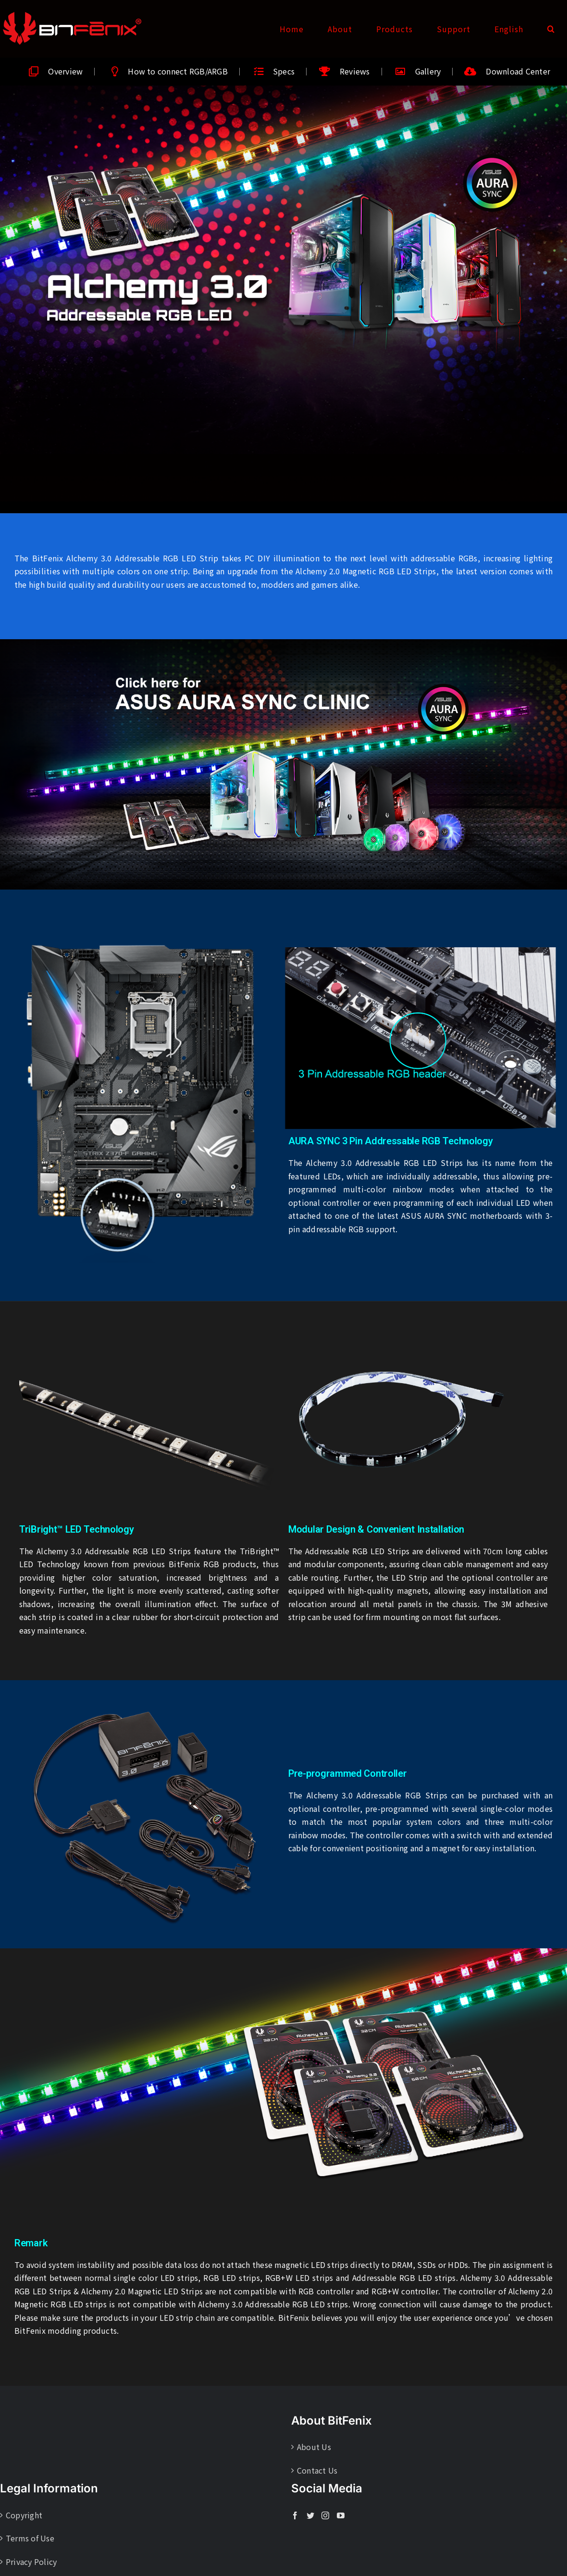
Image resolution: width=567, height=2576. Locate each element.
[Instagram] (325, 2515)
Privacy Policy (31, 2561)
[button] (551, 29)
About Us (314, 2446)
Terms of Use (30, 2538)
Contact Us (317, 2470)
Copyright (24, 2515)
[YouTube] (341, 2515)
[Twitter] (310, 2515)
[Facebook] (295, 2515)
